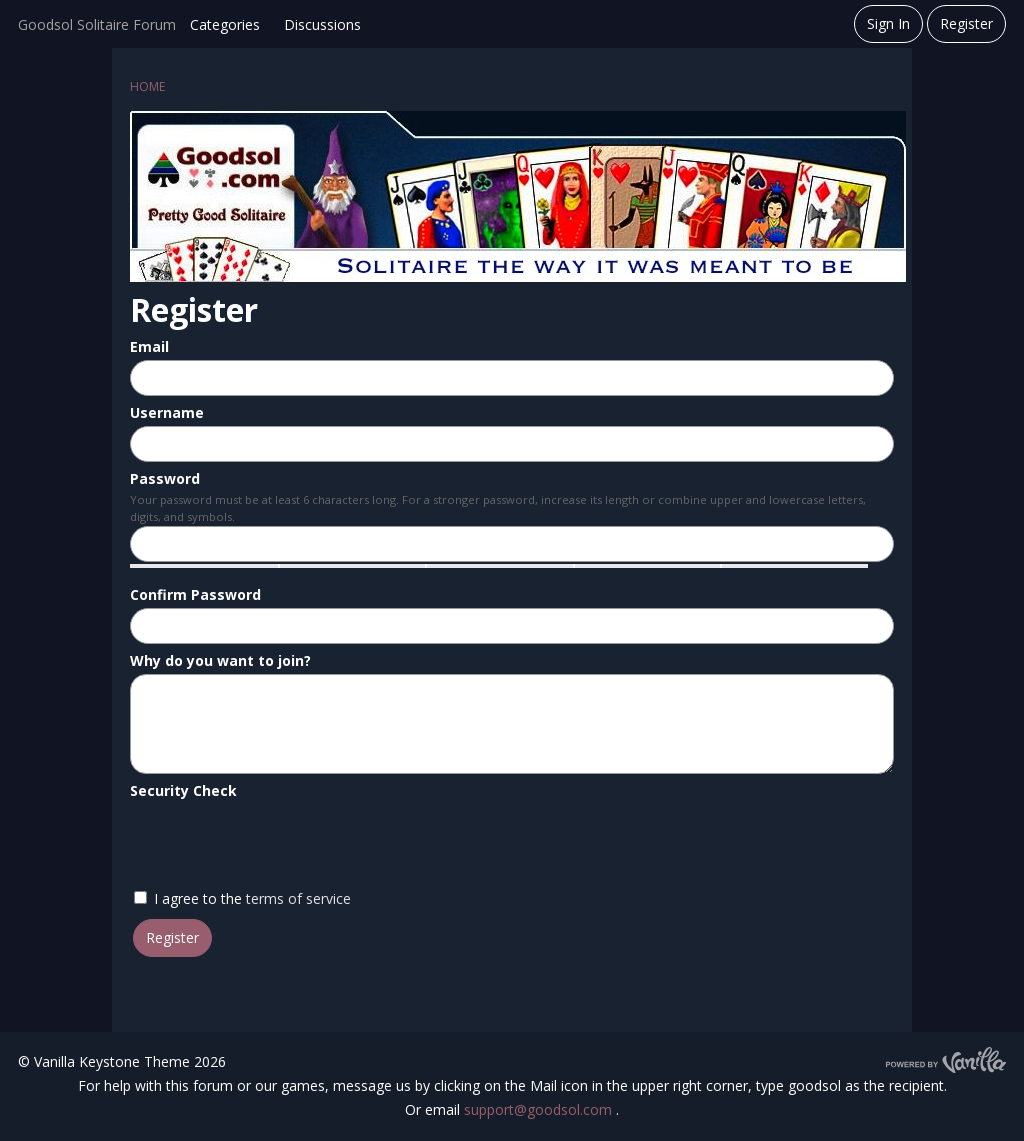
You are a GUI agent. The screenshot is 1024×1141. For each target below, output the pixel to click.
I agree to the (242, 898)
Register (966, 23)
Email (149, 346)
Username (167, 412)
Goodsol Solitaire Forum (97, 24)
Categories (225, 24)
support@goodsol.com (540, 1109)
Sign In (888, 23)
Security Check (183, 790)
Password (165, 478)
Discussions (322, 24)
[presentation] (282, 843)
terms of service (298, 898)
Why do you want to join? (220, 660)
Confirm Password (195, 594)
